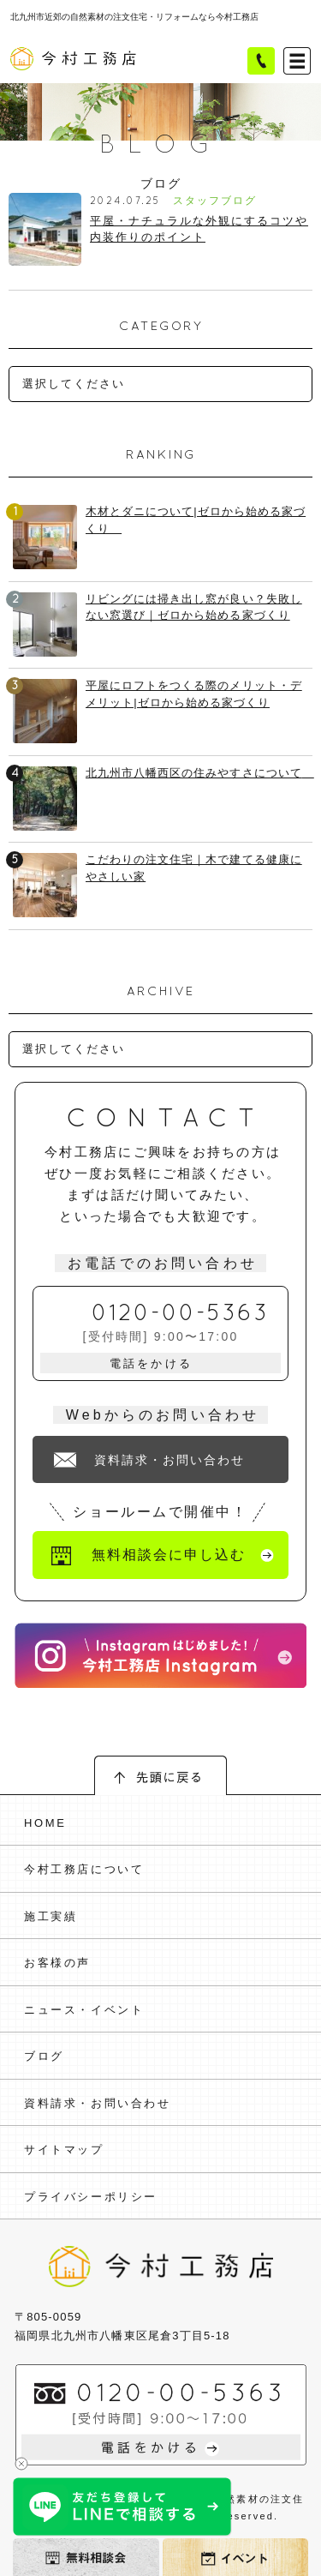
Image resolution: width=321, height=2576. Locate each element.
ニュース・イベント (84, 2009)
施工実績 (50, 1916)
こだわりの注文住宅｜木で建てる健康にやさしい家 (194, 868)
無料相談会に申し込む (168, 1554)
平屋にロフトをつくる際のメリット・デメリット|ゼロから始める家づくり (194, 694)
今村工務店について (84, 1869)
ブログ (44, 2056)
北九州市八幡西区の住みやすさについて (199, 772)
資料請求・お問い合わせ (169, 1460)
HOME (45, 1822)
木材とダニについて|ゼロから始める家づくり (196, 520)
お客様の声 (57, 1962)
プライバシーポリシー (91, 2196)
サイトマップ (64, 2149)
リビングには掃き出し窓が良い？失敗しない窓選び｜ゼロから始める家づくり (194, 607)
